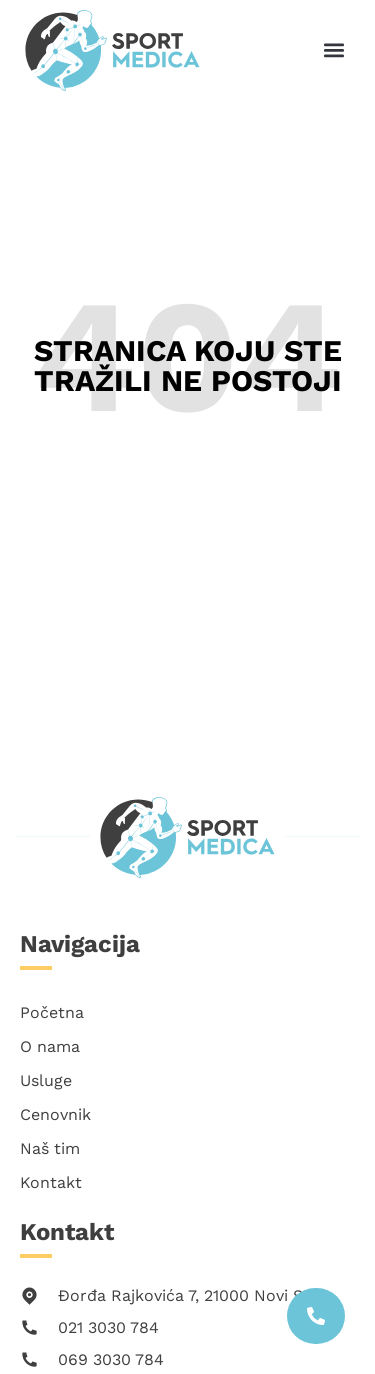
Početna (52, 1012)
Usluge (46, 1080)
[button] (333, 49)
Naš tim (50, 1148)
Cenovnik (55, 1114)
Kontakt (51, 1182)
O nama (50, 1046)
